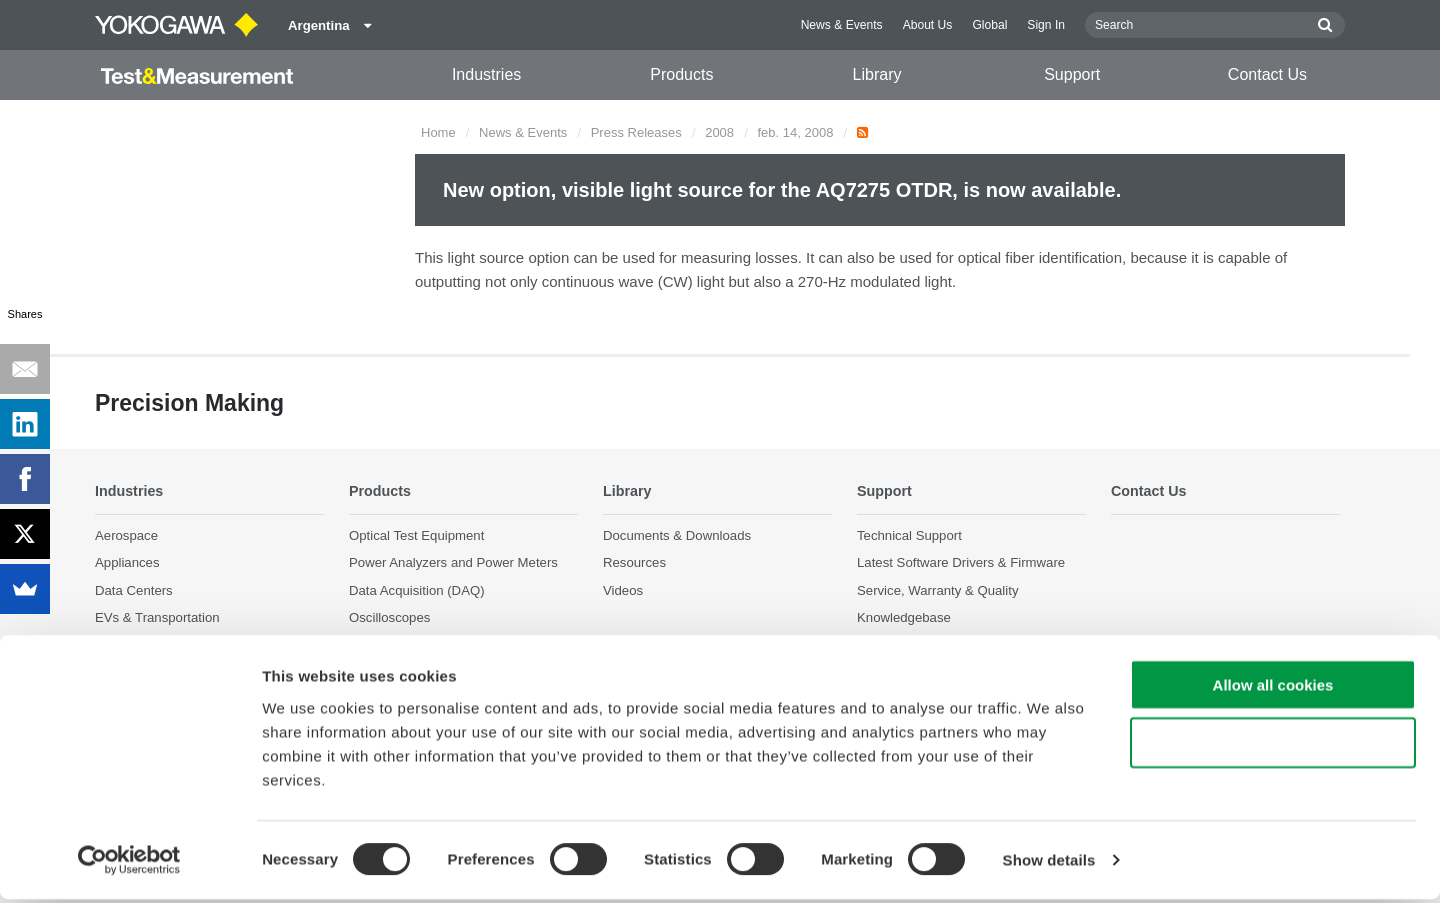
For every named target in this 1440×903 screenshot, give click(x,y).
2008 (719, 132)
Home (438, 132)
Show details (1049, 863)
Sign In (1046, 25)
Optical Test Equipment (416, 536)
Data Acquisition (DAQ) (417, 590)
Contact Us (1267, 74)
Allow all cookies (1273, 687)
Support (1072, 74)
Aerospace (126, 536)
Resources (634, 563)
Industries (486, 74)
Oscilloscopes (389, 617)
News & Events (842, 25)
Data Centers (134, 590)
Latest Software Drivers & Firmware (961, 563)
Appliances (127, 563)
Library (877, 74)
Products (681, 74)
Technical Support (909, 536)
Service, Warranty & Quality (937, 590)
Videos (623, 590)
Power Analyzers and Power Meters (453, 563)
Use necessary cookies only (1273, 746)
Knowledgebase (904, 617)
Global (989, 25)
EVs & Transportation (157, 617)
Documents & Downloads (677, 536)
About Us (928, 25)
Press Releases (636, 132)
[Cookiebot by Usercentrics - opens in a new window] (129, 864)
